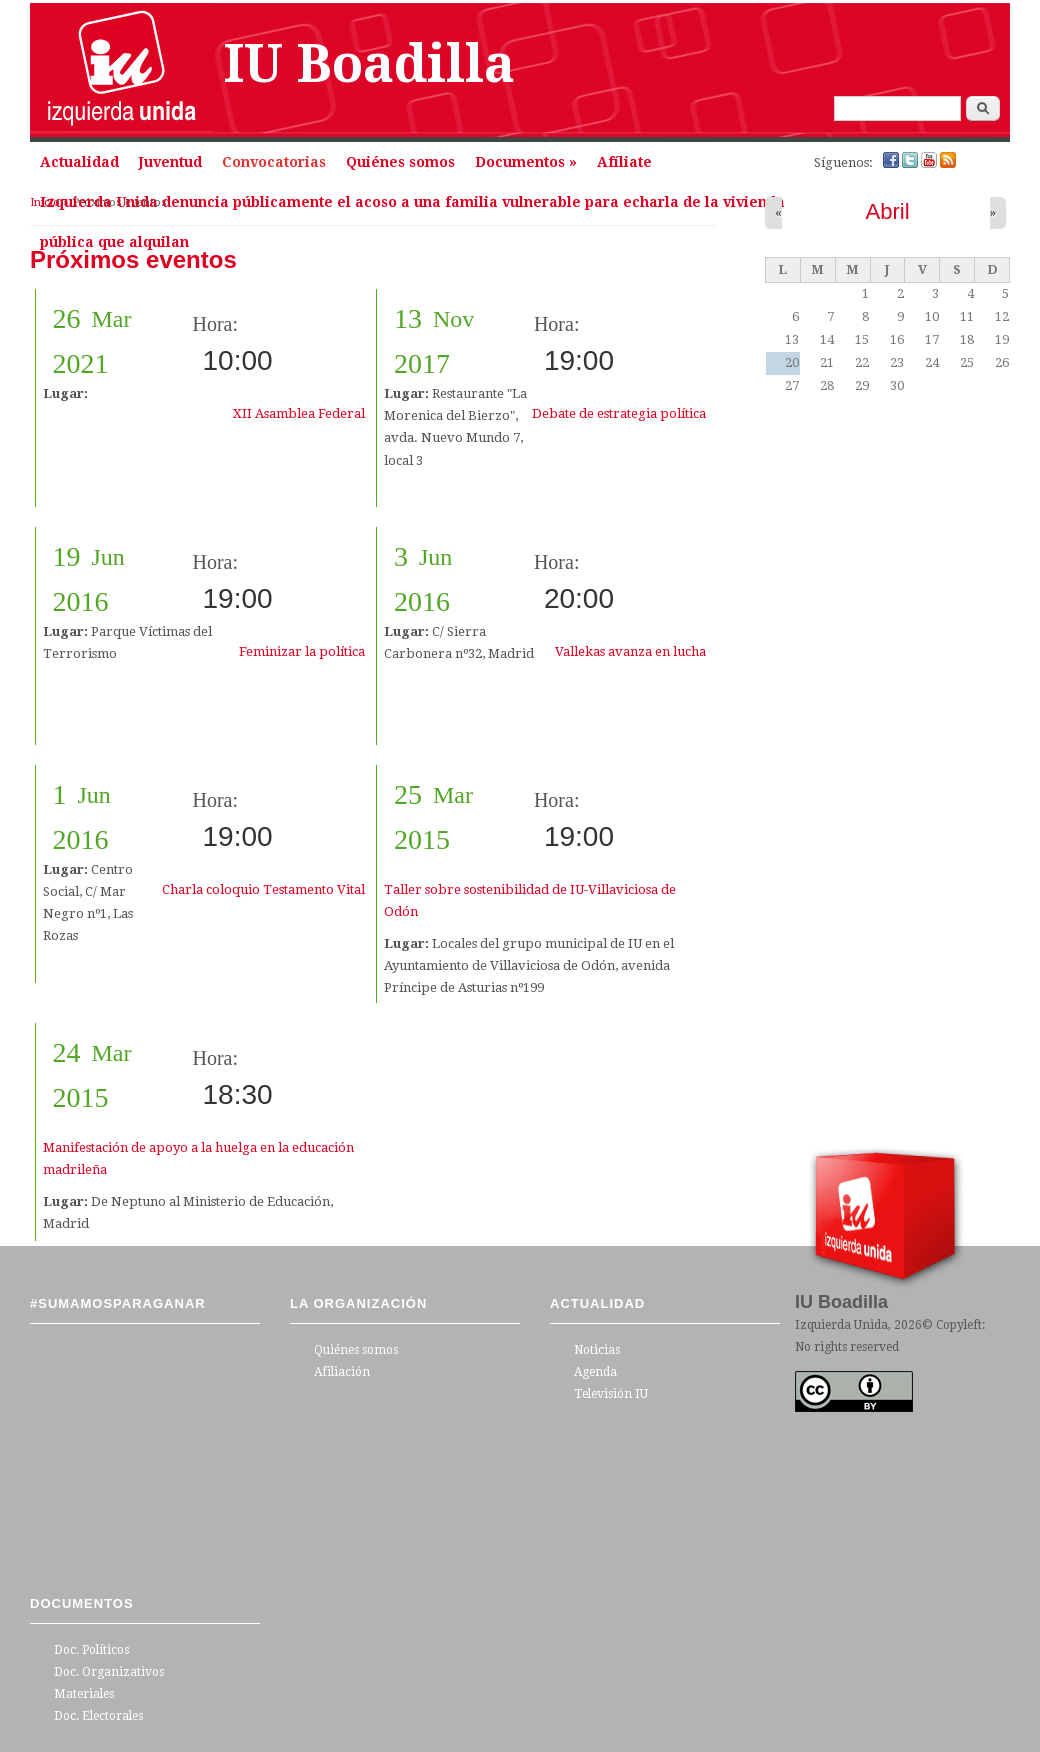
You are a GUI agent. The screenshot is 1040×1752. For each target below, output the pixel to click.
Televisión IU (611, 1394)
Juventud (170, 162)
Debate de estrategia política (619, 413)
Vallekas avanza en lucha (630, 651)
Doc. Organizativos (109, 1672)
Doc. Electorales (98, 1716)
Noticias (597, 1350)
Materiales (84, 1694)
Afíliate (624, 162)
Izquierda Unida (841, 1325)
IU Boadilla (369, 64)
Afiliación (342, 1372)
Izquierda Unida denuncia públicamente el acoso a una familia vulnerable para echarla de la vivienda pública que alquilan (412, 208)
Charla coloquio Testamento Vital (263, 889)
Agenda (595, 1372)
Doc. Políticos (91, 1650)
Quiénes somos (400, 162)
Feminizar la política (302, 651)
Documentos (526, 162)
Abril (887, 211)
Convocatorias (274, 162)
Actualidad (79, 162)
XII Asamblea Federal (299, 413)
